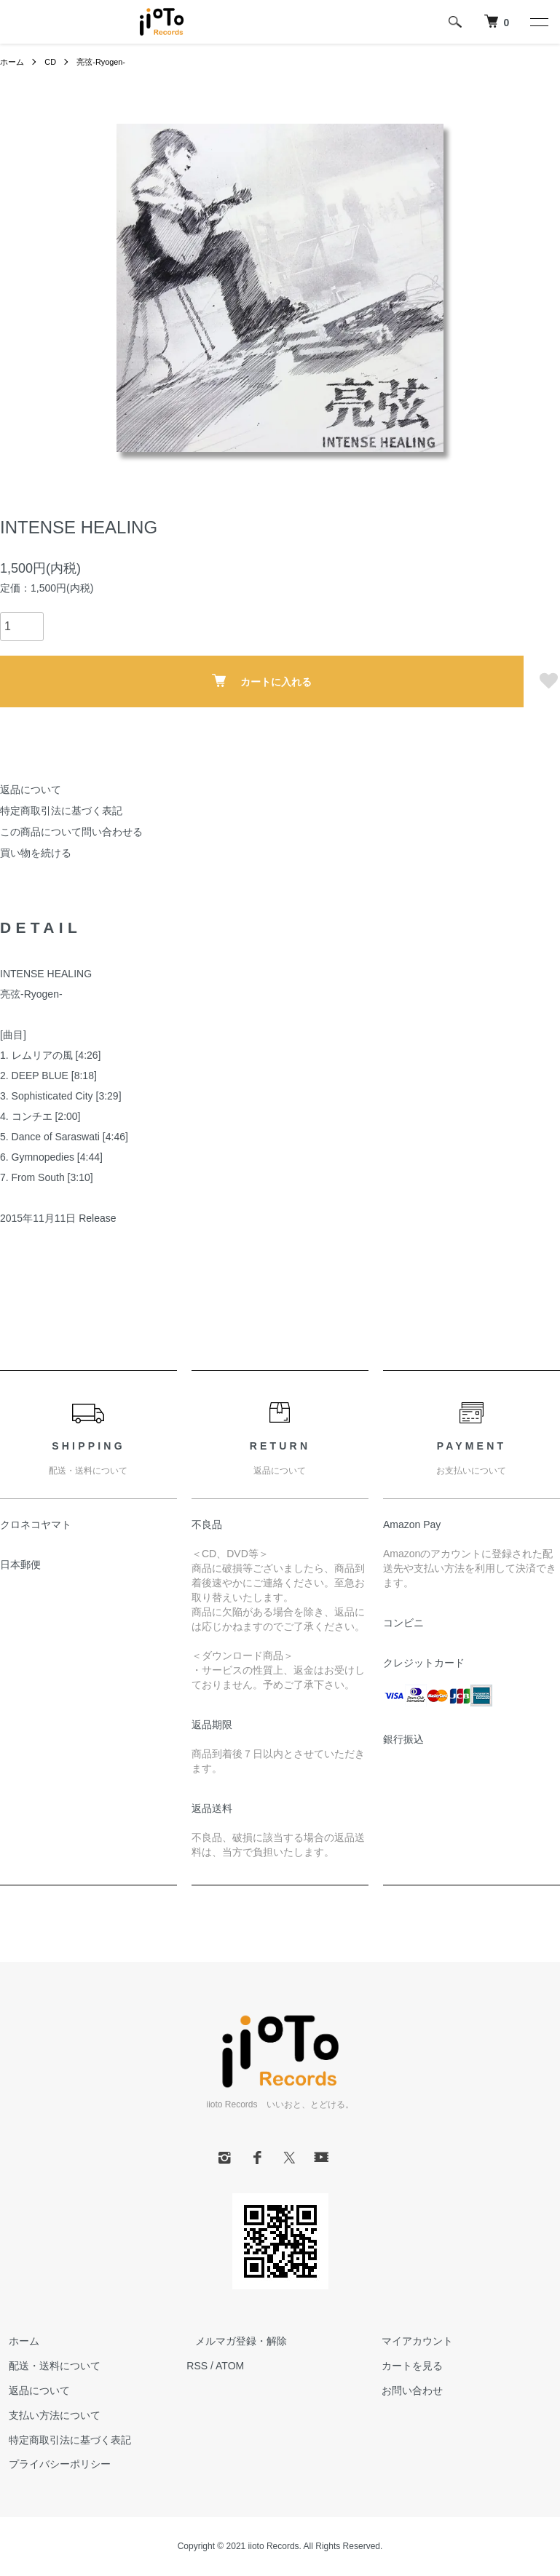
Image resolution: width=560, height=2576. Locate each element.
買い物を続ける (35, 853)
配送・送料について (46, 2366)
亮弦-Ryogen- (106, 62)
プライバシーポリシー (51, 2464)
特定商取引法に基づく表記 (61, 810)
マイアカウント (409, 2341)
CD (53, 62)
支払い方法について (46, 2415)
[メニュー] (538, 22)
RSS (197, 2366)
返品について (30, 789)
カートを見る (404, 2366)
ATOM (230, 2366)
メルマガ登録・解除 (232, 2341)
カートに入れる (262, 681)
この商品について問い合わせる (71, 832)
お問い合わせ (404, 2390)
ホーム (13, 62)
